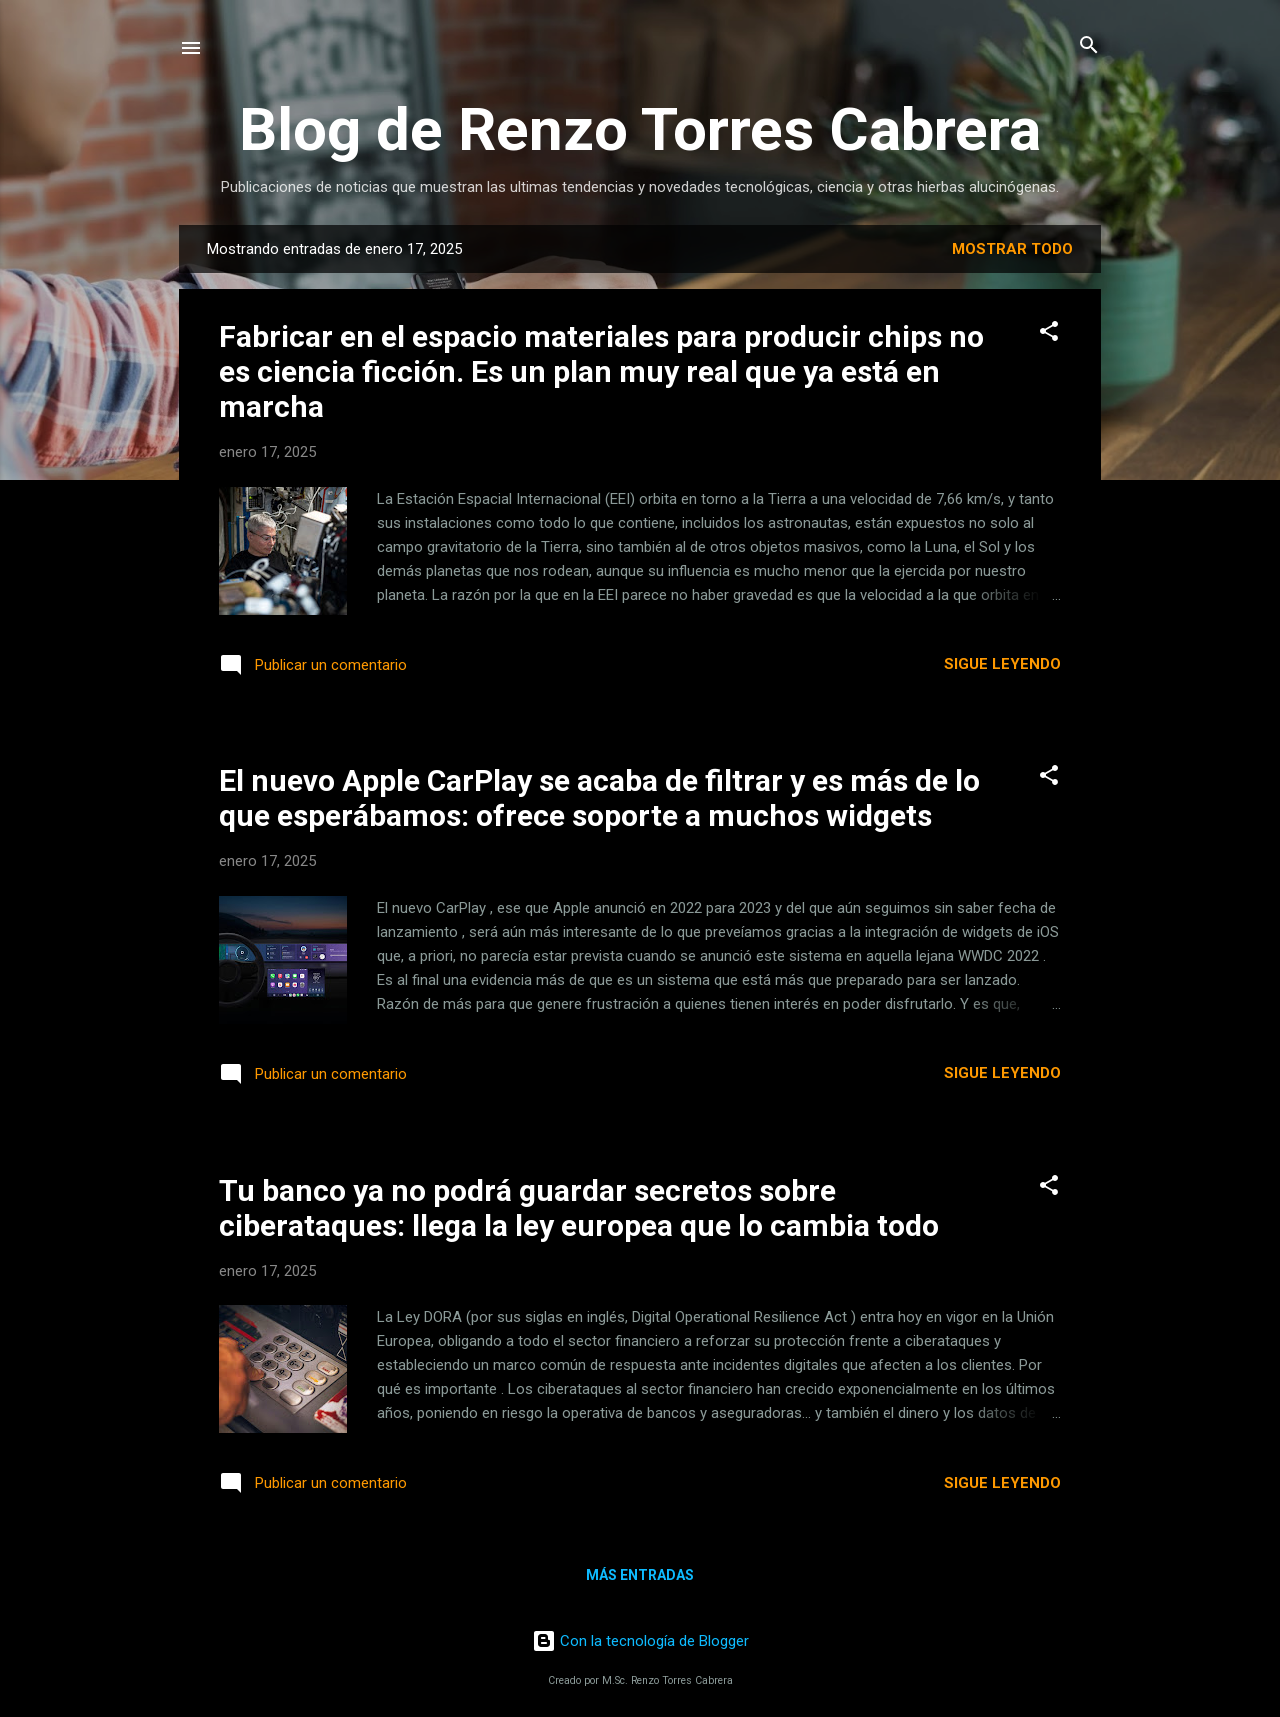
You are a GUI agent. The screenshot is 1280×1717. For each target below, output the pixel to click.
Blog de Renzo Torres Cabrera (640, 129)
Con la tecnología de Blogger (640, 1641)
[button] (1049, 332)
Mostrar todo (1012, 249)
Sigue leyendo (1002, 664)
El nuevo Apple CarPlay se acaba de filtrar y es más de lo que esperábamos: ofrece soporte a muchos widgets (599, 798)
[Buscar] (1089, 46)
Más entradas (640, 1575)
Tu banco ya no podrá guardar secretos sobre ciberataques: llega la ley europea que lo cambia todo (579, 1208)
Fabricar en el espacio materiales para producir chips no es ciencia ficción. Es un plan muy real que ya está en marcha (601, 371)
